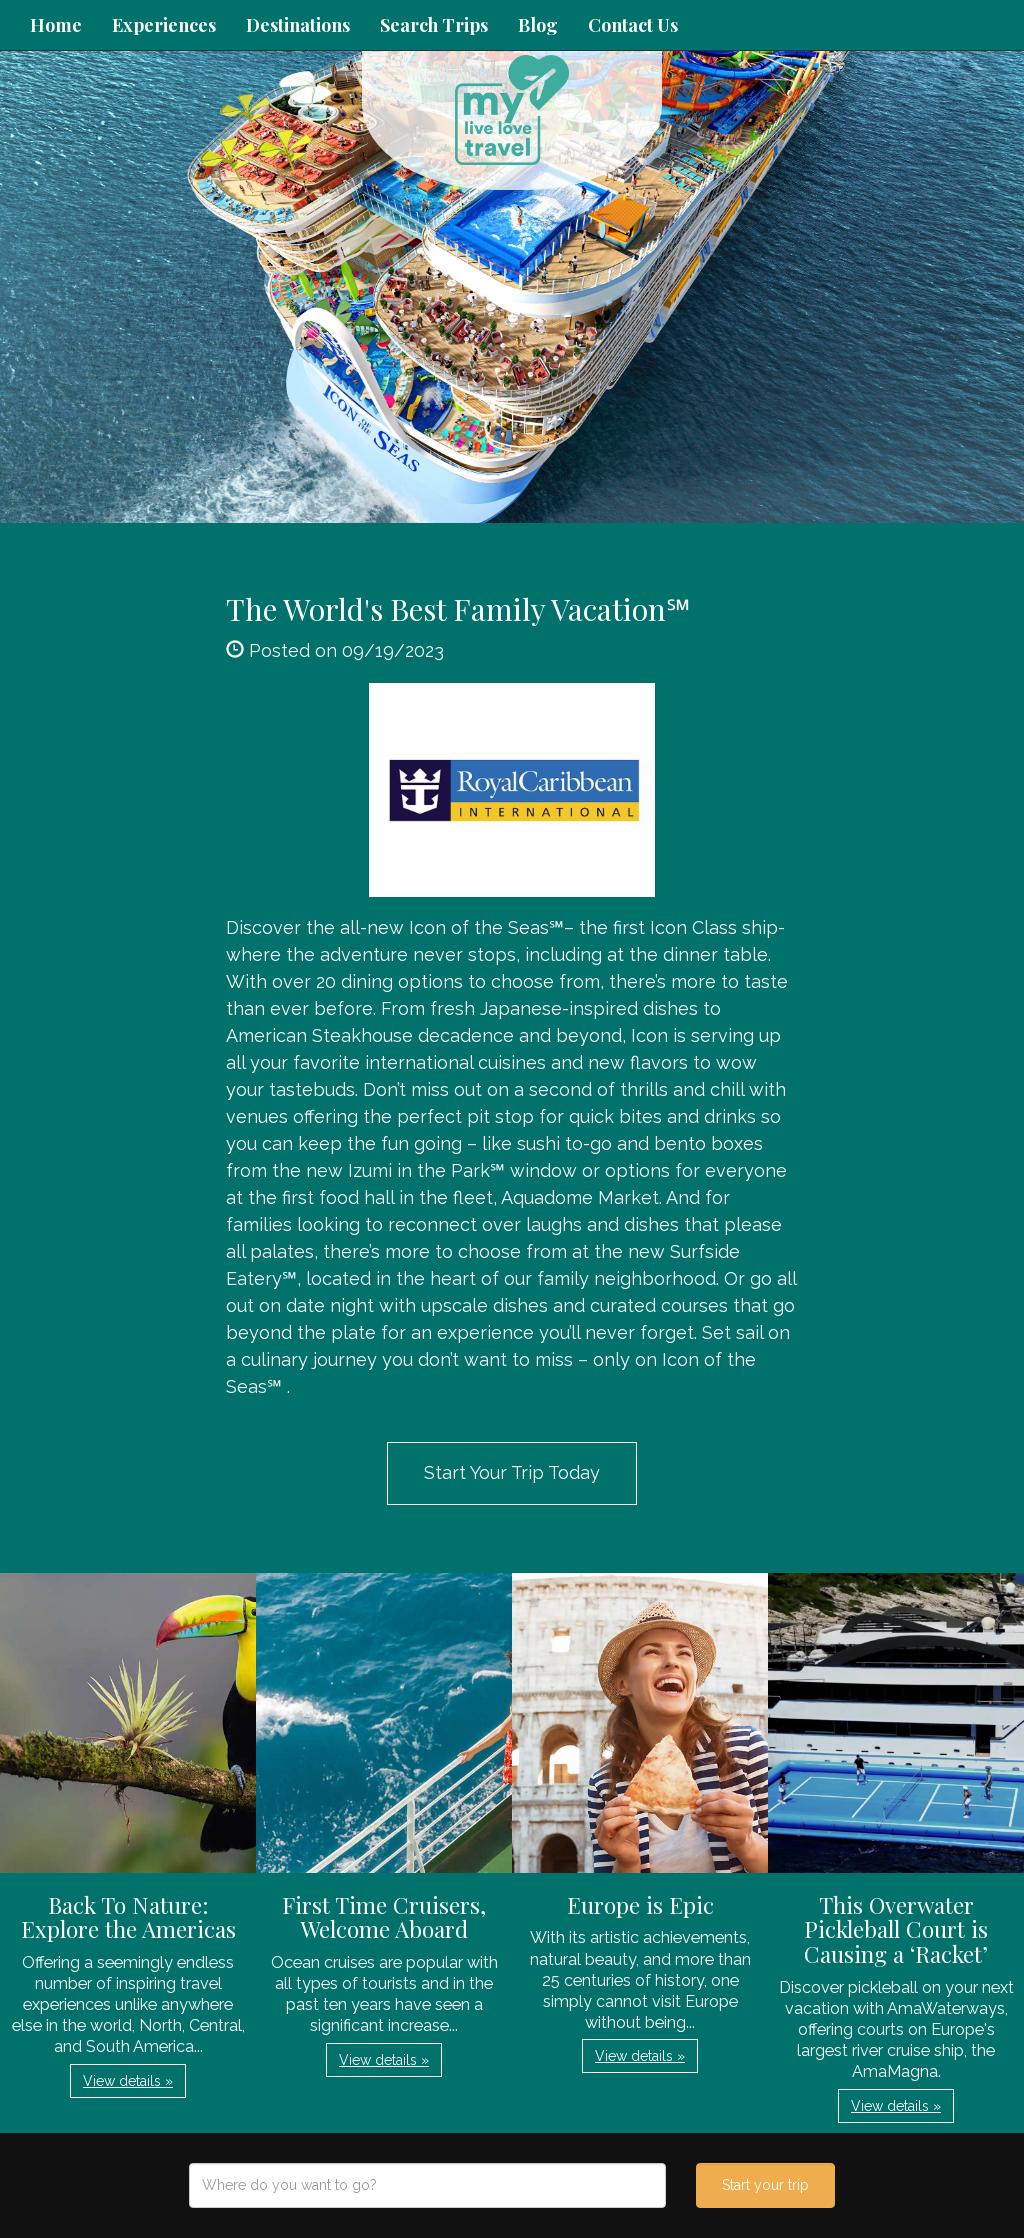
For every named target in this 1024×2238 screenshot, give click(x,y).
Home (56, 25)
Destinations (298, 25)
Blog (538, 25)
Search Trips (434, 25)
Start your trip (765, 2185)
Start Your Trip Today (512, 1472)
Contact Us (633, 25)
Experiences (164, 25)
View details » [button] (128, 2081)
